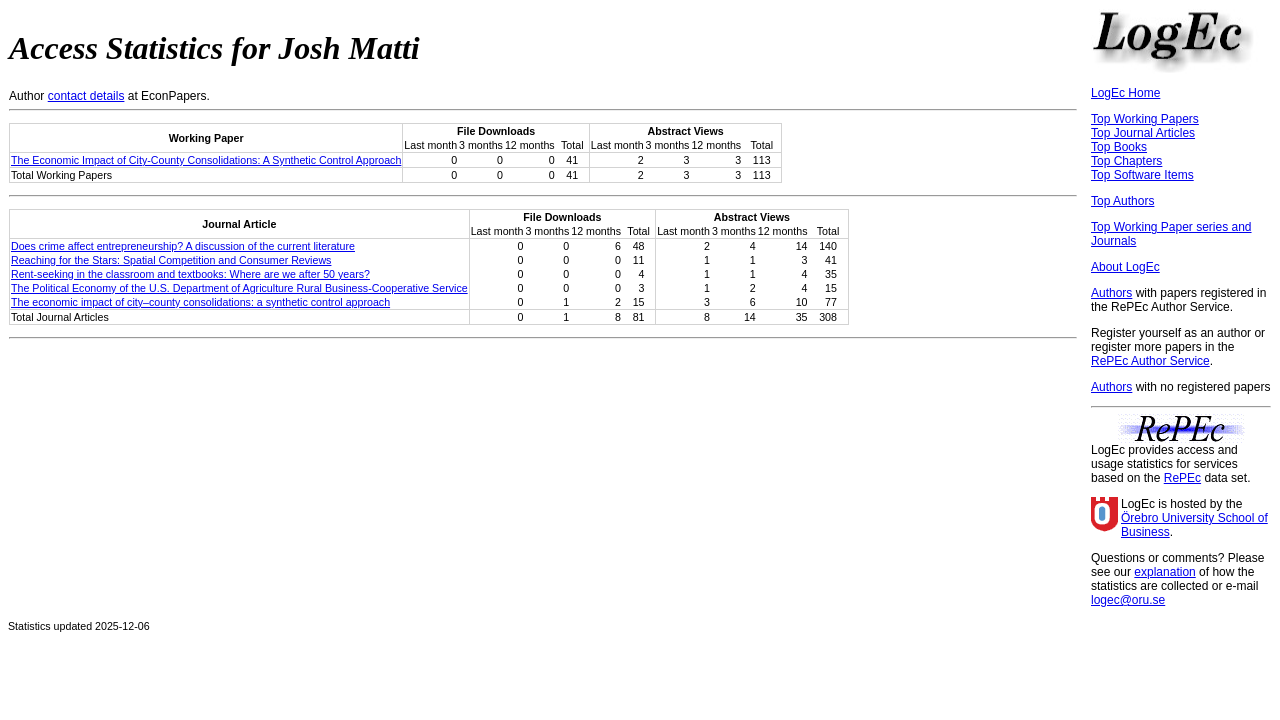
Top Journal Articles (1143, 133)
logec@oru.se (1128, 600)
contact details (86, 96)
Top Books (1119, 147)
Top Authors (1122, 201)
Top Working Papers (1145, 119)
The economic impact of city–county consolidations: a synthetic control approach (200, 302)
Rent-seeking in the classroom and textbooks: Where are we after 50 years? (190, 274)
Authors (1111, 293)
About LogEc (1125, 267)
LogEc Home (1125, 93)
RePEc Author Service (1150, 361)
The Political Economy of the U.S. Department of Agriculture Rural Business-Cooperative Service (239, 288)
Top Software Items (1142, 175)
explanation (1164, 572)
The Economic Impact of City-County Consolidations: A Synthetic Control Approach (206, 160)
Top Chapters (1126, 161)
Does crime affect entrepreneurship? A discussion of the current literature (183, 246)
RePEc (1182, 478)
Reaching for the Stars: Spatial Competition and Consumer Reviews (171, 260)
